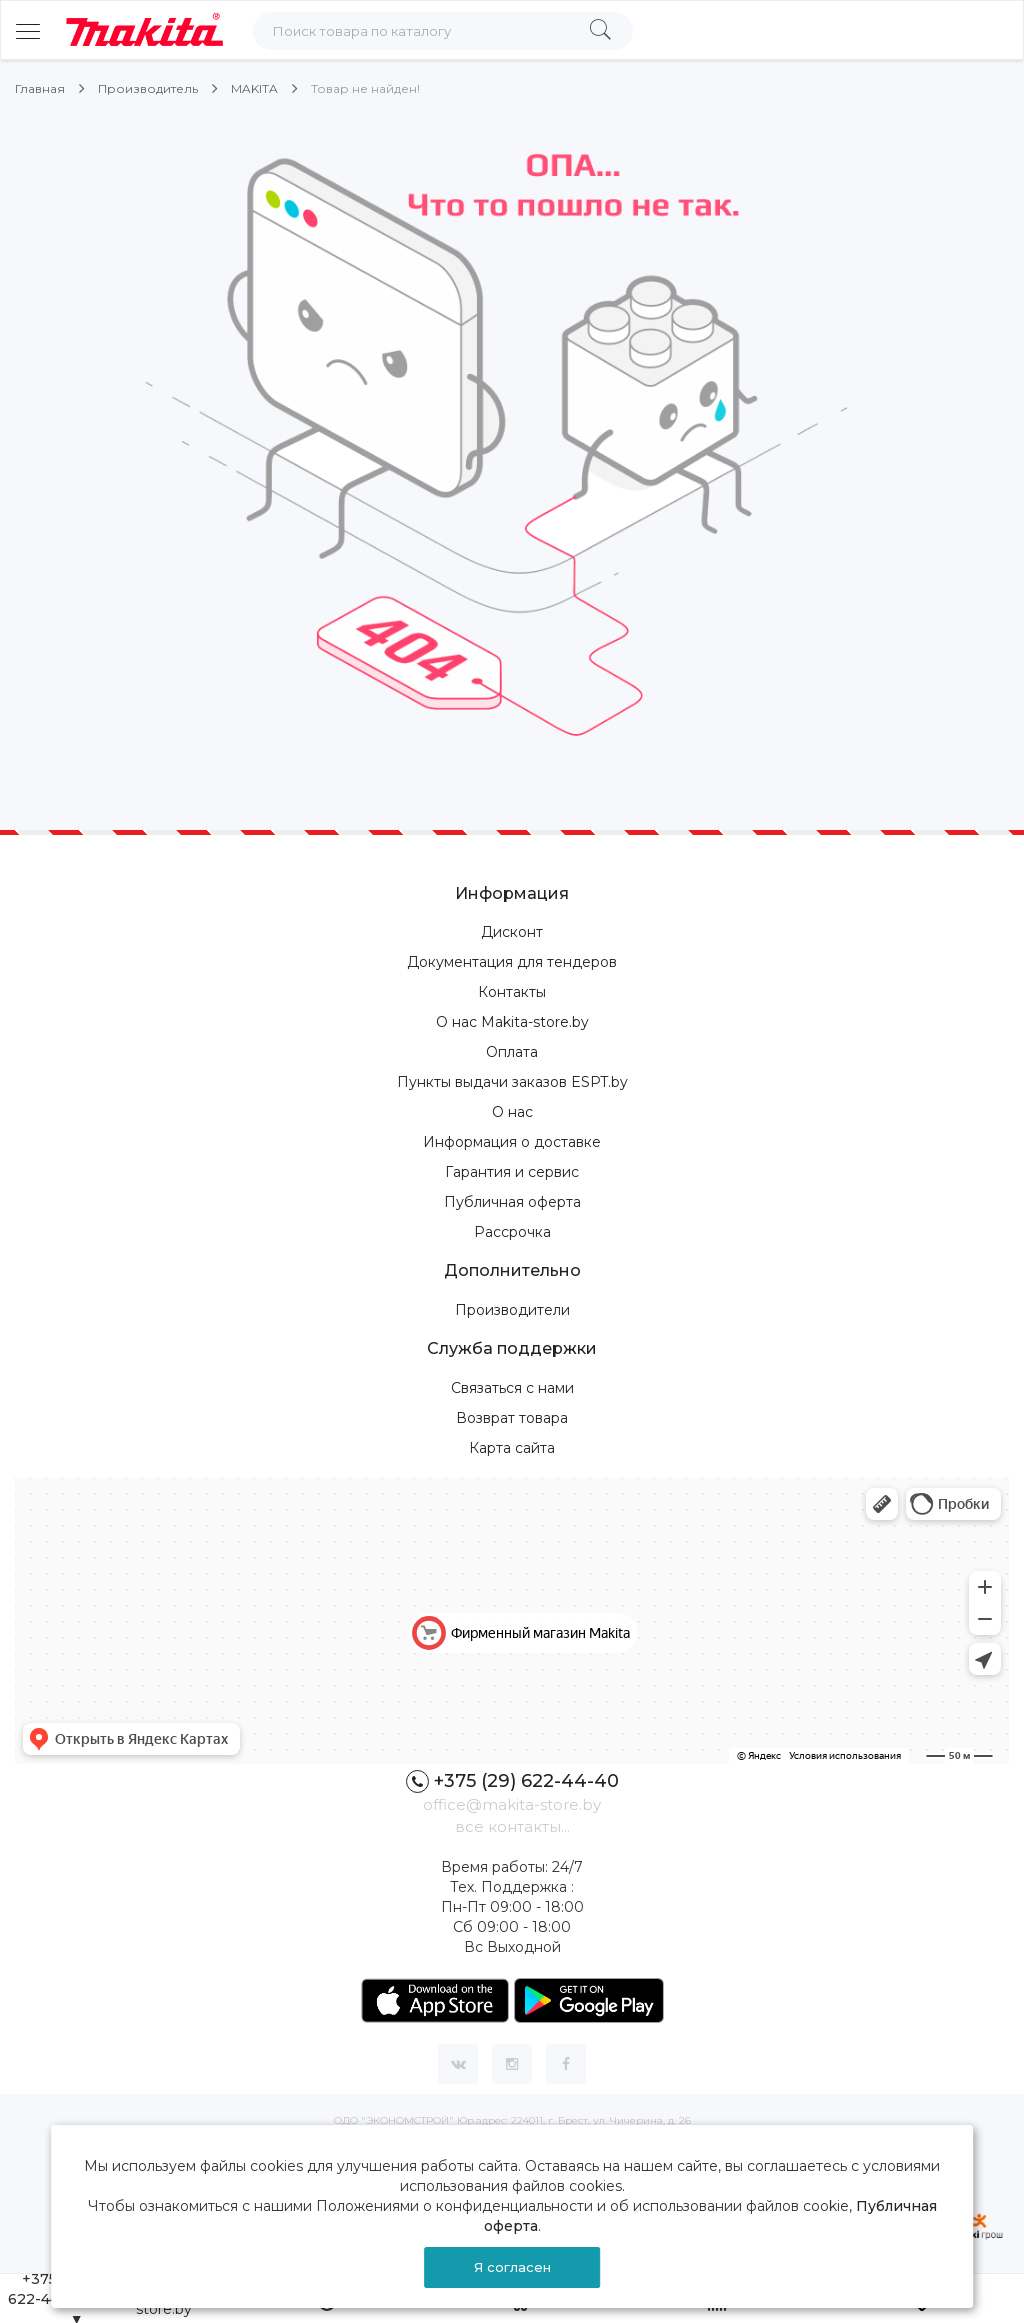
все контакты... (512, 1826)
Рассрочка (512, 1232)
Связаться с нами (512, 1388)
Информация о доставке (512, 1142)
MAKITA (254, 88)
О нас (512, 1112)
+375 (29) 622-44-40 (512, 1781)
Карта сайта (512, 1448)
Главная (40, 88)
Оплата (512, 1052)
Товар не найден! (365, 88)
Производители (512, 1310)
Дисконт (512, 932)
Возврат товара (512, 1418)
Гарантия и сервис (512, 1172)
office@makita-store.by (512, 1804)
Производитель (148, 88)
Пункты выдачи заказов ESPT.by (512, 1082)
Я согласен (512, 2267)
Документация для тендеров (512, 962)
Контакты (512, 992)
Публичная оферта (512, 1202)
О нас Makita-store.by (512, 1022)
